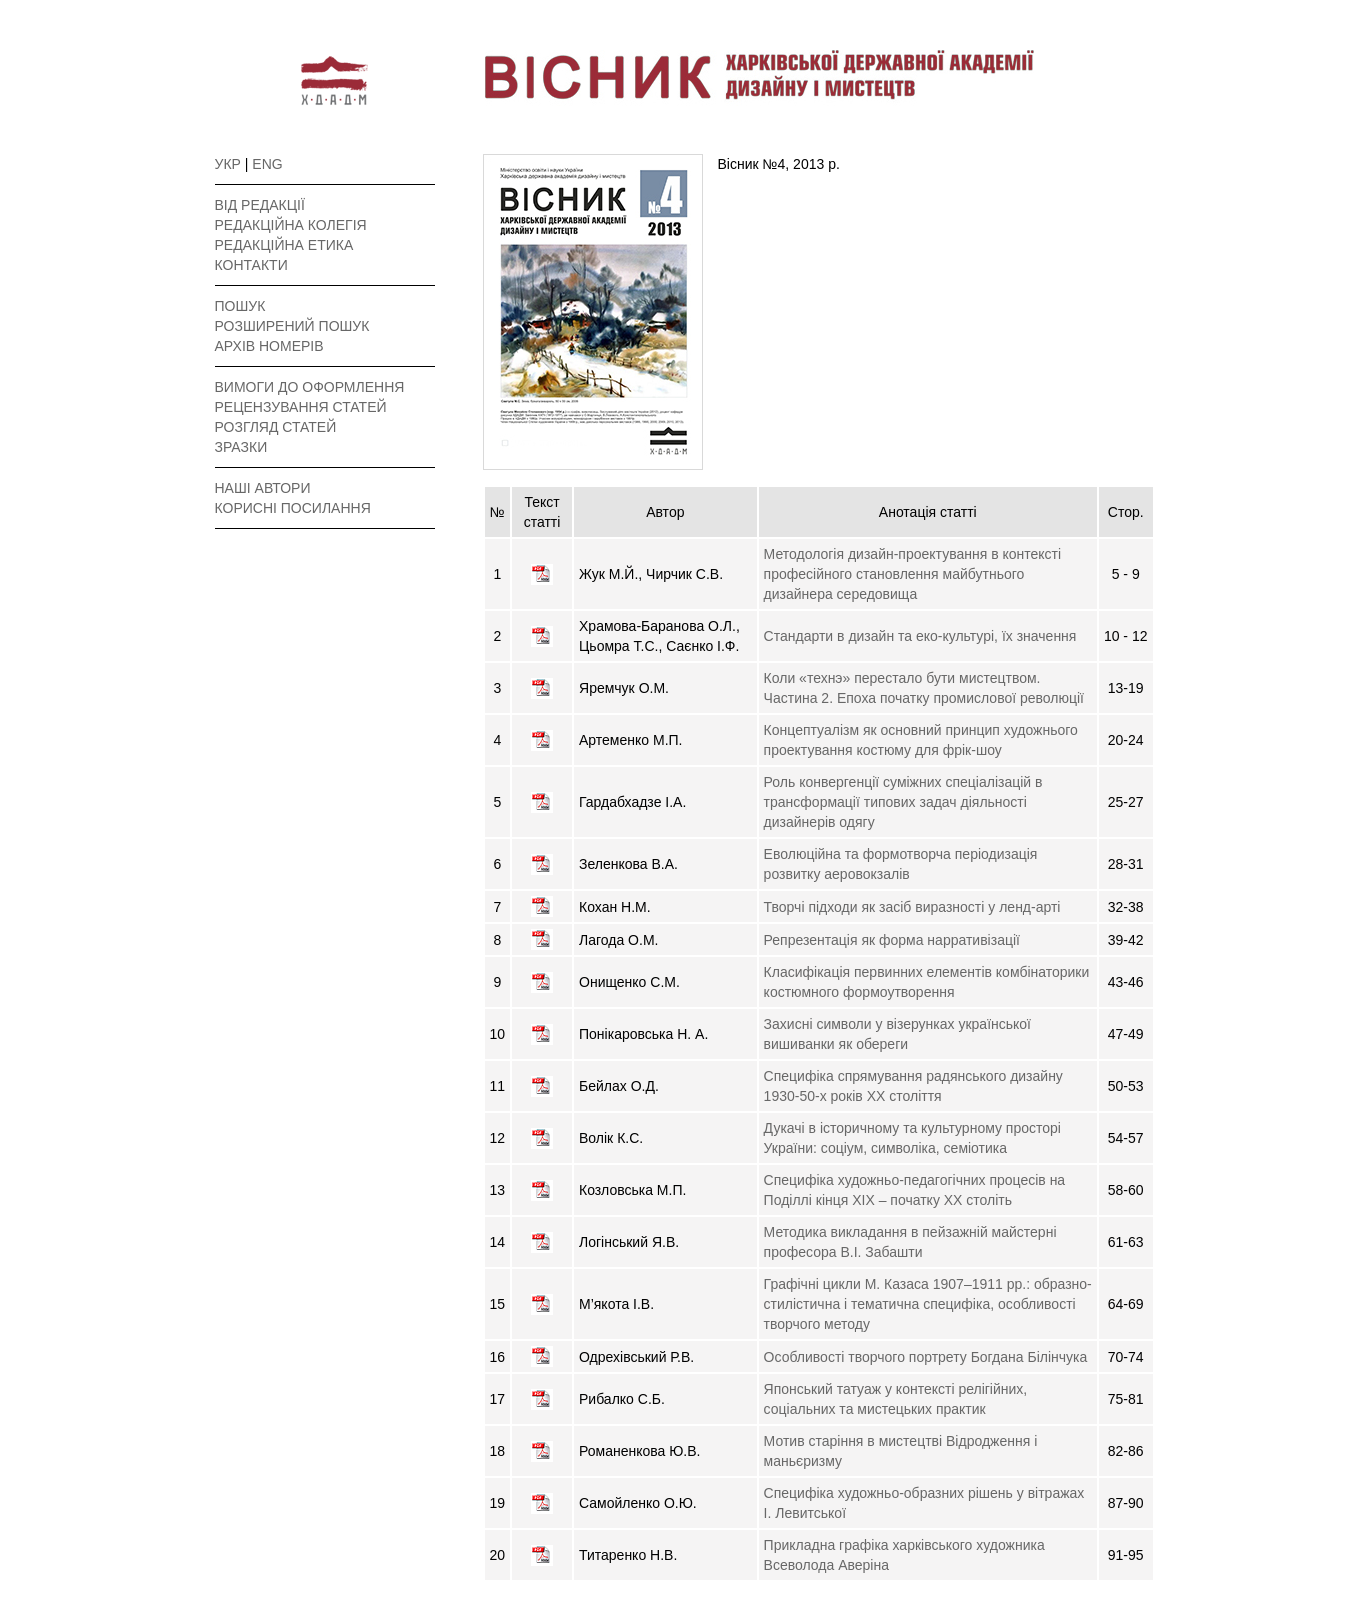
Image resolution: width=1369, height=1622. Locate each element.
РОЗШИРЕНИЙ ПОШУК (292, 326)
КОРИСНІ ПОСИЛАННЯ (293, 508)
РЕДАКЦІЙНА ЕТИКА (284, 245)
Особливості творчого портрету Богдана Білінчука (926, 1357)
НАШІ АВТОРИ (263, 488)
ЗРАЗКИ (241, 447)
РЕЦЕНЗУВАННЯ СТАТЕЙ (301, 407)
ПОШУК (240, 306)
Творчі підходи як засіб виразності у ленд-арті (912, 907)
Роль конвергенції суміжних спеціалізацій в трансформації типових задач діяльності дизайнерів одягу (903, 802)
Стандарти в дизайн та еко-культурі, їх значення (920, 636)
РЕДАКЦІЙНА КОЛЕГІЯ (291, 225)
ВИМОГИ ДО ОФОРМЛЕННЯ (310, 387)
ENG (267, 164)
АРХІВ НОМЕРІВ (269, 346)
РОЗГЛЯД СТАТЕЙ (276, 427)
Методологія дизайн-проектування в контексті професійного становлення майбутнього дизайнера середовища (913, 574)
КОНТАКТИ (251, 265)
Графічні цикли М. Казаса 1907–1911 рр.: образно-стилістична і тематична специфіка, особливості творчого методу (928, 1304)
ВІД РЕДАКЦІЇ (260, 205)
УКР (228, 164)
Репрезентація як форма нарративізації (892, 940)
